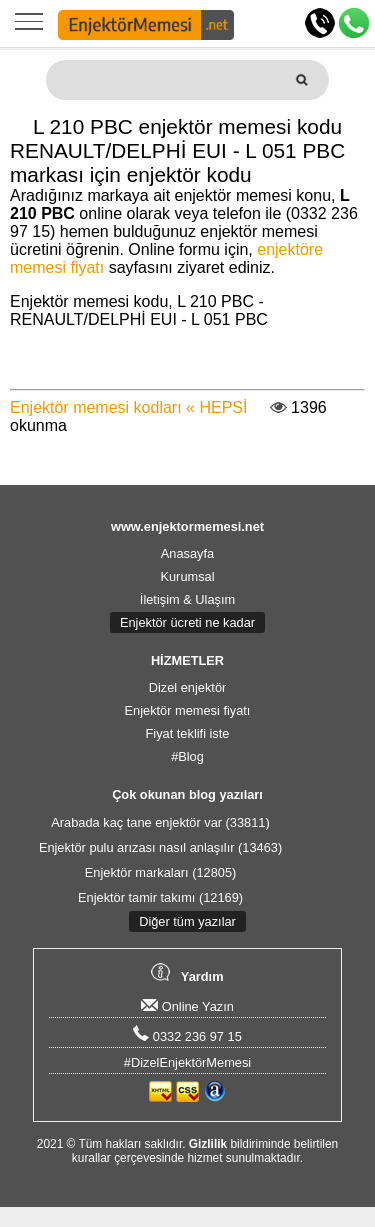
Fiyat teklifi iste (188, 733)
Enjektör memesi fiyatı (188, 710)
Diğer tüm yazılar (187, 921)
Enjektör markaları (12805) (161, 872)
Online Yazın (187, 1006)
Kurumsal (187, 576)
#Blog (187, 756)
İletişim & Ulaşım (187, 599)
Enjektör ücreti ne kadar (187, 622)
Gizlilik (208, 1144)
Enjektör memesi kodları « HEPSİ (128, 407)
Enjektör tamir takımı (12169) (160, 897)
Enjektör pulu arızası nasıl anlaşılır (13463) (160, 847)
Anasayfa (187, 553)
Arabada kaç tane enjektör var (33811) (160, 822)
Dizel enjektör (188, 687)
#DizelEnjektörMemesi (187, 1062)
